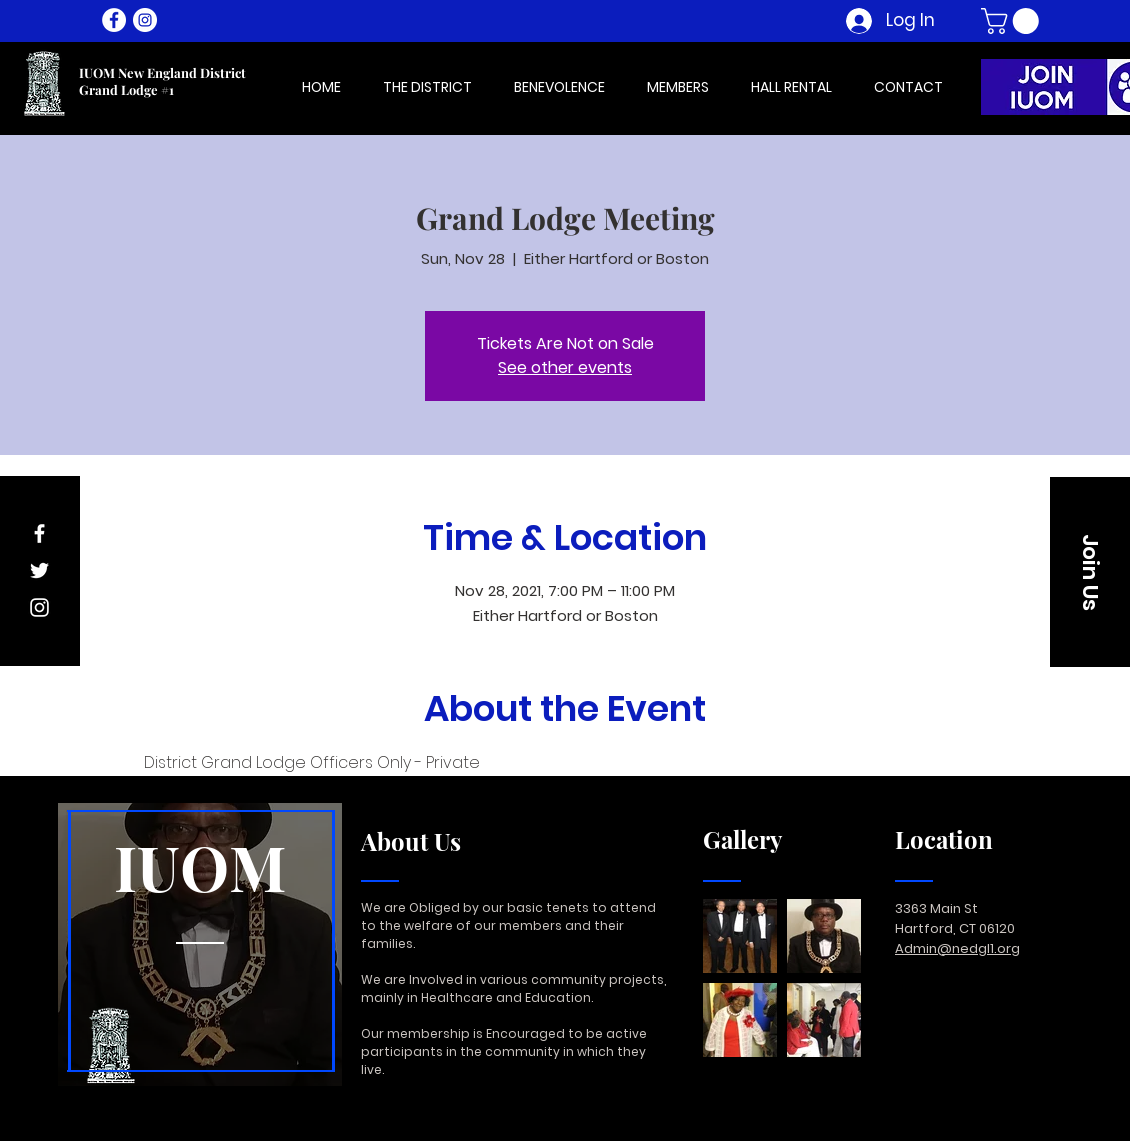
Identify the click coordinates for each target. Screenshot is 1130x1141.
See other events (565, 367)
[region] (200, 945)
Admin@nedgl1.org (957, 948)
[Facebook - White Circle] (114, 20)
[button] (1013, 21)
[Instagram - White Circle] (145, 20)
